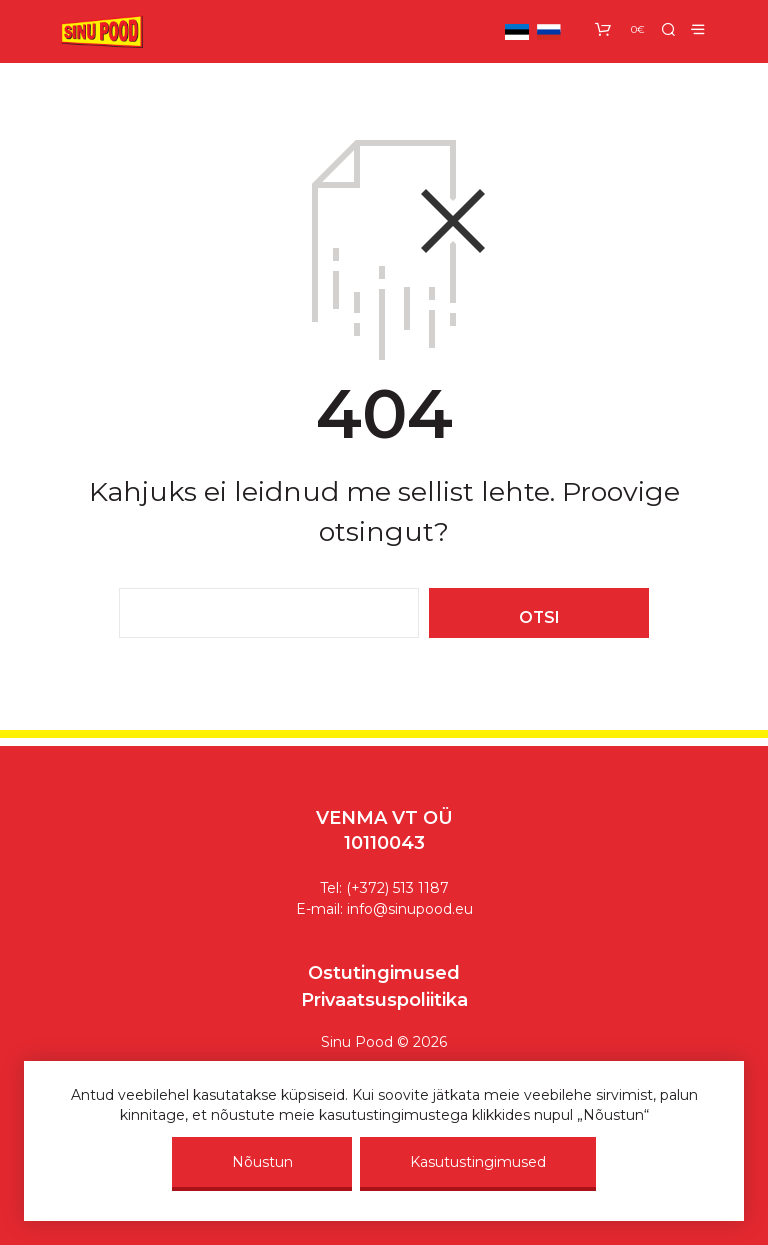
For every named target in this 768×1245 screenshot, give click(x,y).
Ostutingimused (384, 973)
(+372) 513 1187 (397, 888)
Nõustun (262, 1162)
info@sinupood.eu (410, 909)
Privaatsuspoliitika (384, 1000)
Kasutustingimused (478, 1162)
